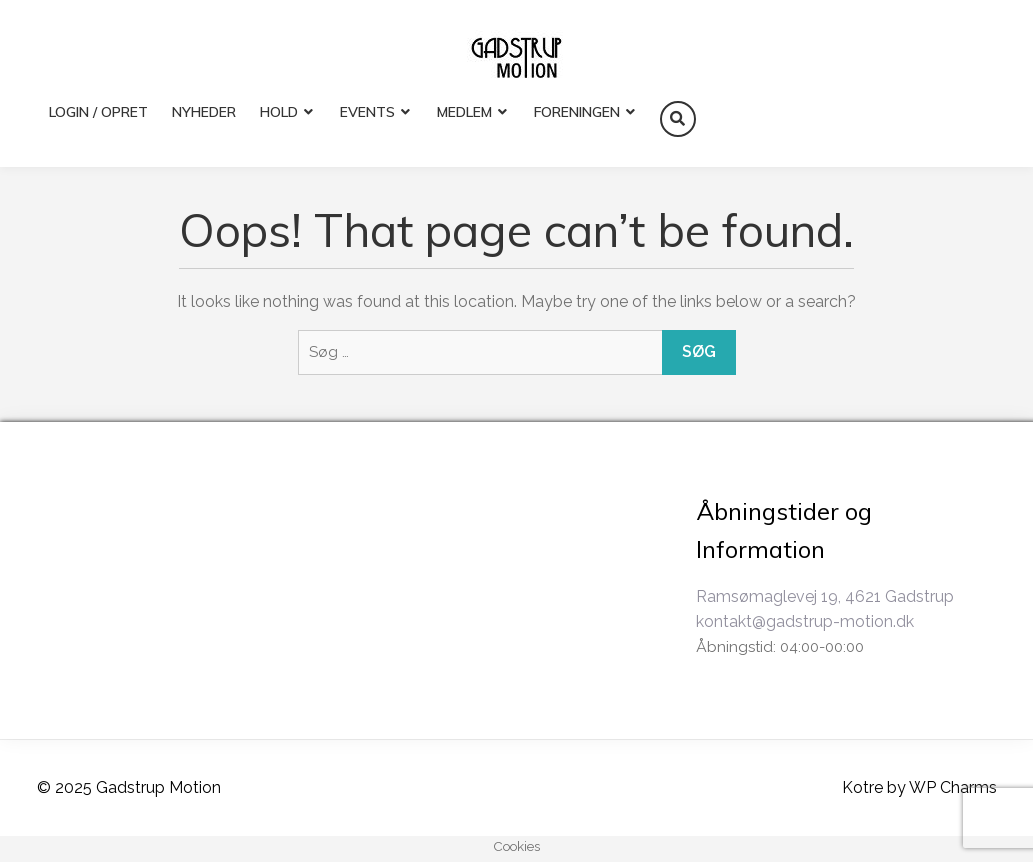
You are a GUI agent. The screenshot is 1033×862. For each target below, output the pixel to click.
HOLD (279, 112)
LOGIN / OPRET (98, 112)
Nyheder (204, 112)
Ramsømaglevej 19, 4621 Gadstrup (825, 596)
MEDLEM (464, 112)
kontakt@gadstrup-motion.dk (805, 621)
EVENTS (367, 112)
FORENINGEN (577, 112)
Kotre (862, 787)
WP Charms (953, 787)
